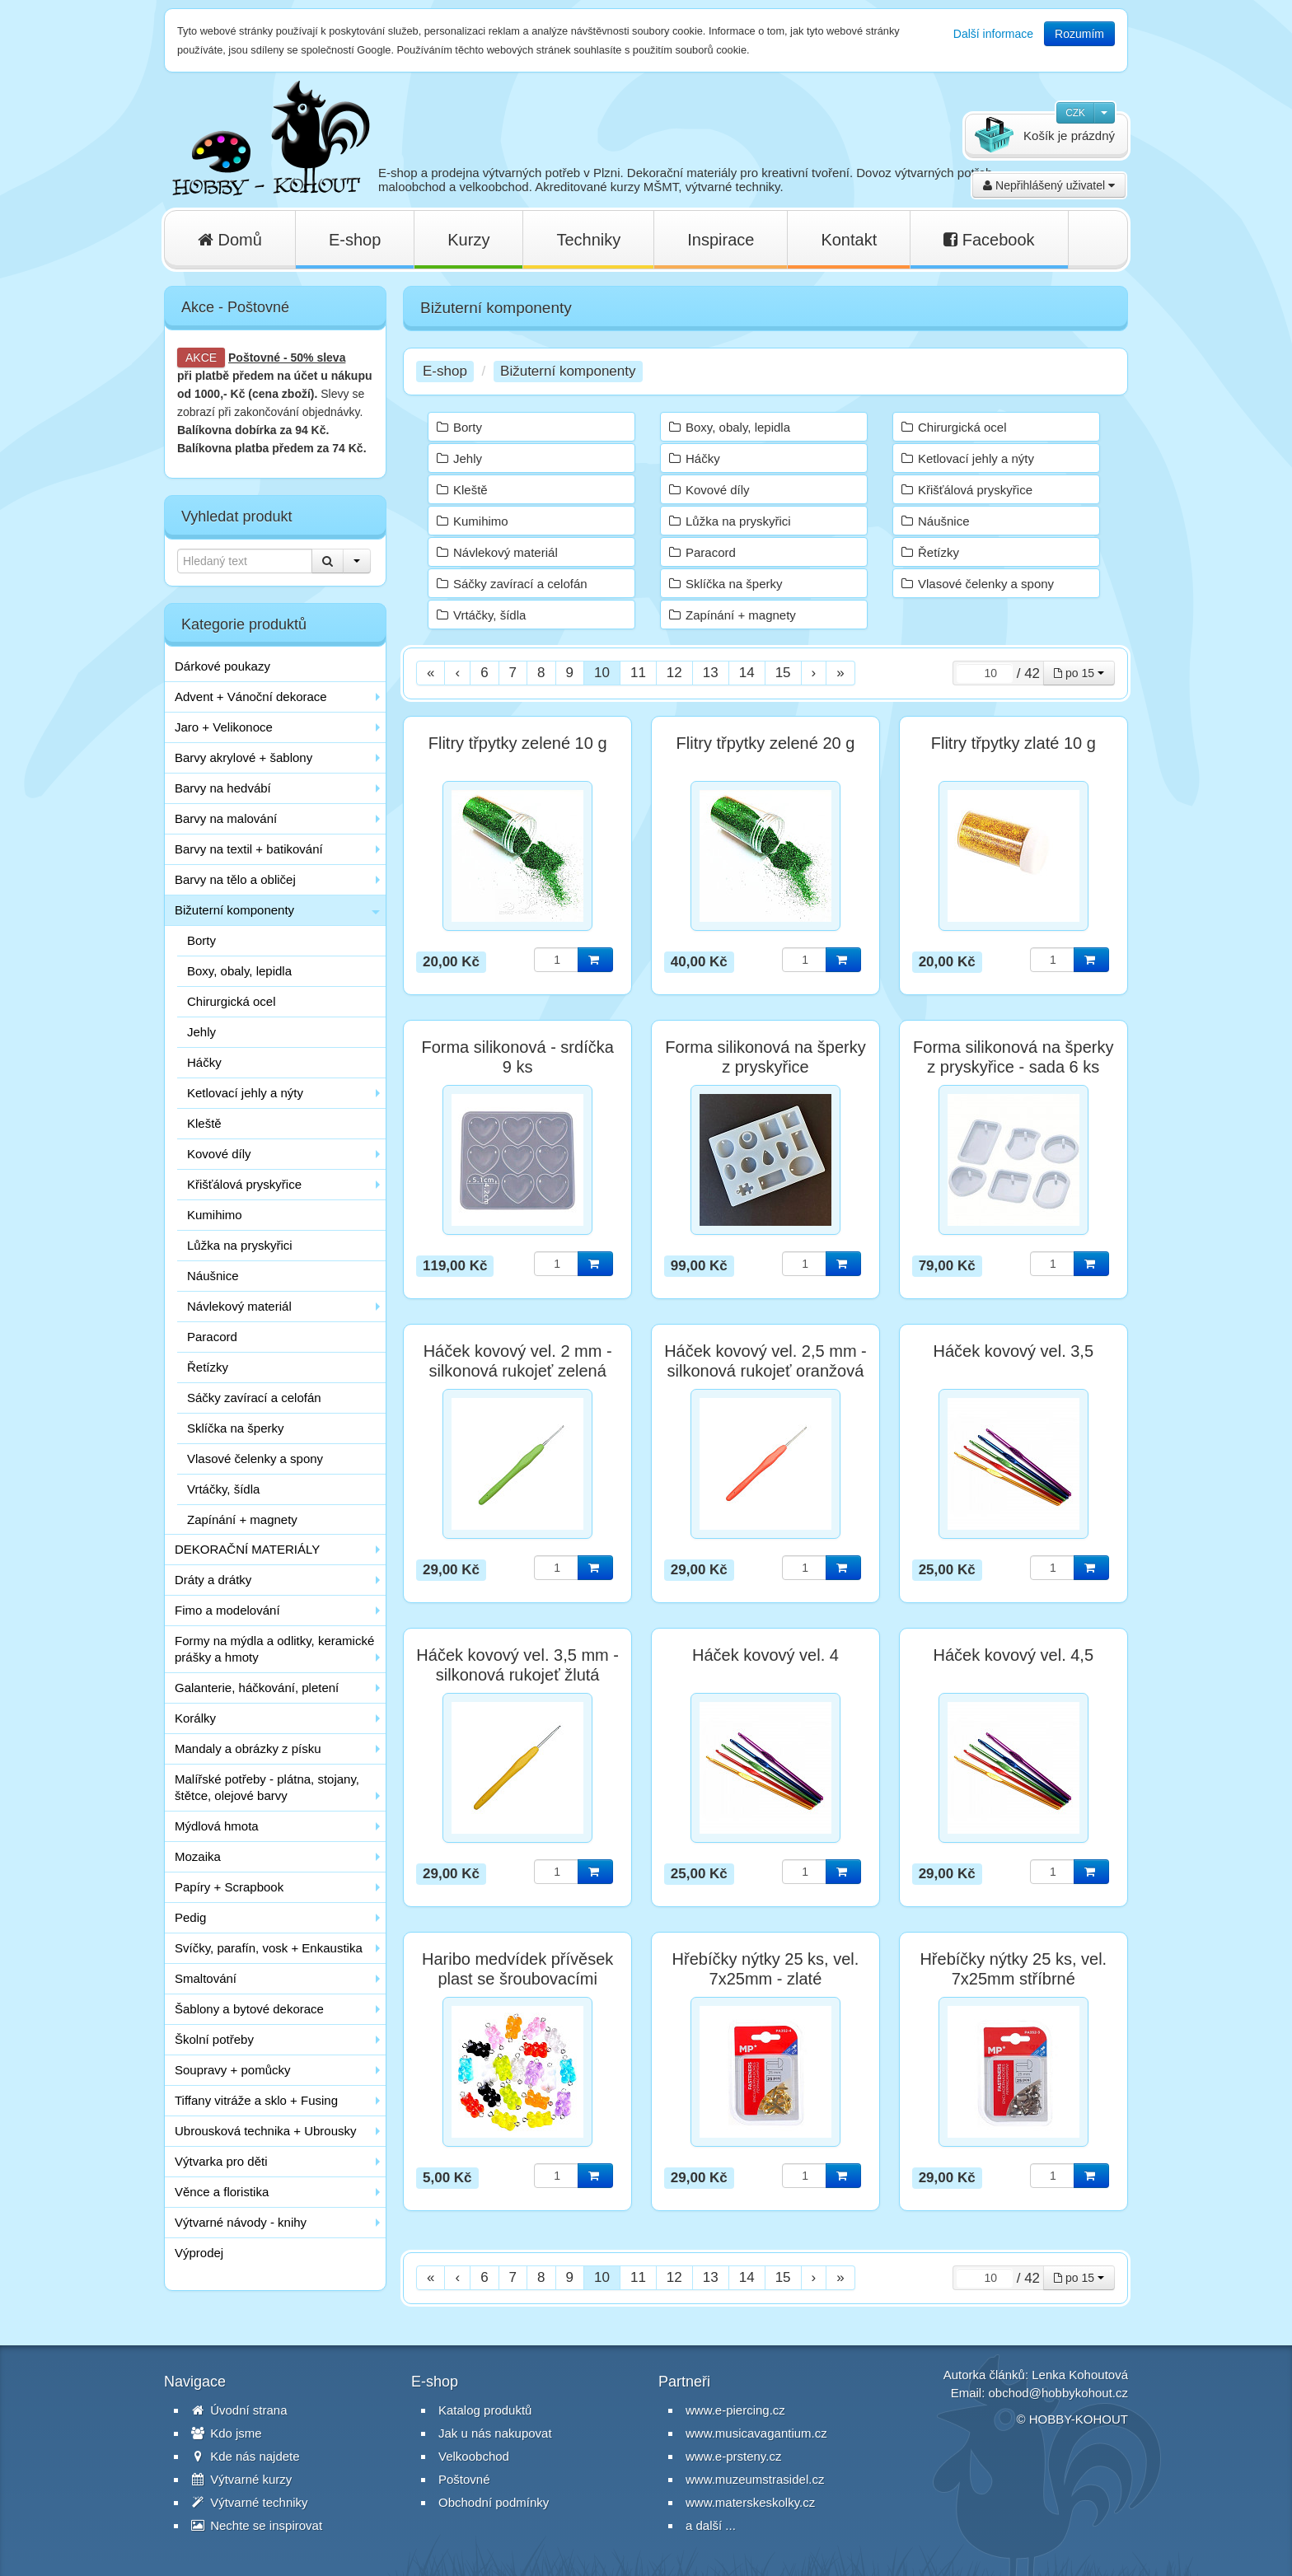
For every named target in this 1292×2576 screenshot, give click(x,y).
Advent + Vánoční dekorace (251, 697)
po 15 (1079, 673)
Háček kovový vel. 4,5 (1014, 1655)
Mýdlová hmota (217, 1826)
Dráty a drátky (213, 1580)
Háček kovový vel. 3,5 (1014, 1351)
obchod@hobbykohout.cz (1058, 2393)
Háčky (204, 1062)
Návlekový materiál (239, 1306)
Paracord (212, 1337)
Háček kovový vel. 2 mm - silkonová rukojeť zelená (518, 1361)
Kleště (204, 1123)
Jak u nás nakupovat (495, 2433)
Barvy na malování (226, 818)
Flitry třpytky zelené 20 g (765, 743)
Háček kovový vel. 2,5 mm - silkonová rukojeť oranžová (765, 1361)
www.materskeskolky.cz (750, 2502)
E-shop (355, 240)
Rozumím (1079, 33)
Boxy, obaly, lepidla (239, 971)
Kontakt (849, 240)
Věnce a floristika (222, 2192)
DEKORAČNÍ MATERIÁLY (247, 1549)
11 (638, 672)
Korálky (195, 1718)
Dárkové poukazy (222, 666)
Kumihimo (214, 1215)
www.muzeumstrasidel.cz (755, 2479)
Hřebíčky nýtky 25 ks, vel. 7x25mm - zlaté (765, 1969)
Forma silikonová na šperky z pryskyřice (765, 1057)
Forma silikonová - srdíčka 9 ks (517, 1057)
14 (747, 672)
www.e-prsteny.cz (733, 2456)
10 (602, 672)
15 (783, 672)
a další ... (711, 2525)
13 (711, 672)
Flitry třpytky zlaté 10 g (1013, 743)
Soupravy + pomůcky (233, 2070)
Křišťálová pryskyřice (244, 1184)
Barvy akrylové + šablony (243, 757)
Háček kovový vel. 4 (765, 1655)
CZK (1075, 113)
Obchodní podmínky (493, 2502)
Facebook (988, 240)
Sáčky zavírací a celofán (254, 1398)
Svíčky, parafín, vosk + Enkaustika (269, 1948)
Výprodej (199, 2253)
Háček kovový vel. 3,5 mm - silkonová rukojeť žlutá (517, 1665)
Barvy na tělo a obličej (235, 879)
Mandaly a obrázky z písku (248, 1748)
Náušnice (213, 1276)
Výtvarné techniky (249, 2502)
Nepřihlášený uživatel (1049, 185)
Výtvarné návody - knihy (241, 2222)
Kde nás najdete (245, 2456)
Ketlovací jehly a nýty (245, 1093)
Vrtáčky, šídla (223, 1489)
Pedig (190, 1917)
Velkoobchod (473, 2456)
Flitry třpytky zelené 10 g (517, 743)
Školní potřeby (214, 2039)
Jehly (201, 1032)
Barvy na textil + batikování (249, 849)
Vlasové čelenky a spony (255, 1459)
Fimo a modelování (227, 1610)
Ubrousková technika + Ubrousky (266, 2131)
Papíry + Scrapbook (229, 1887)
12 (674, 672)
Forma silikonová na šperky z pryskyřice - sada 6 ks (1013, 1057)
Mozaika (198, 1856)
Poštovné (254, 357)
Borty (201, 940)
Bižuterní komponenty (234, 910)
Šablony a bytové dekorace (249, 2009)
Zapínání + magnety (242, 1519)
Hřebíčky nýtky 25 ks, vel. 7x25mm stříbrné (1013, 1969)
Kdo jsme (226, 2433)
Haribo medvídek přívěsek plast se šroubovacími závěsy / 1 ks (517, 1979)
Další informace (993, 33)
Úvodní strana (239, 2410)
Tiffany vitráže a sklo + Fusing (256, 2100)
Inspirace (720, 240)
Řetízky (207, 1367)
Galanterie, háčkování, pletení (257, 1688)
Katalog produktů (484, 2410)
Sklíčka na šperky (235, 1428)
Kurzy (468, 240)
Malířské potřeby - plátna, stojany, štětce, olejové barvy (267, 1787)
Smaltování (205, 1978)
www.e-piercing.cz (735, 2410)
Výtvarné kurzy (241, 2479)
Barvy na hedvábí (223, 788)
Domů (230, 240)
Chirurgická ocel (231, 1001)
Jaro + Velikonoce (224, 727)
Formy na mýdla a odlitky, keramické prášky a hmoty (274, 1649)
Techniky (588, 240)
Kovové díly (219, 1154)
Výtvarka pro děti (221, 2161)
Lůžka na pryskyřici (240, 1245)
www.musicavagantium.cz (756, 2433)
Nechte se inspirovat (256, 2525)
